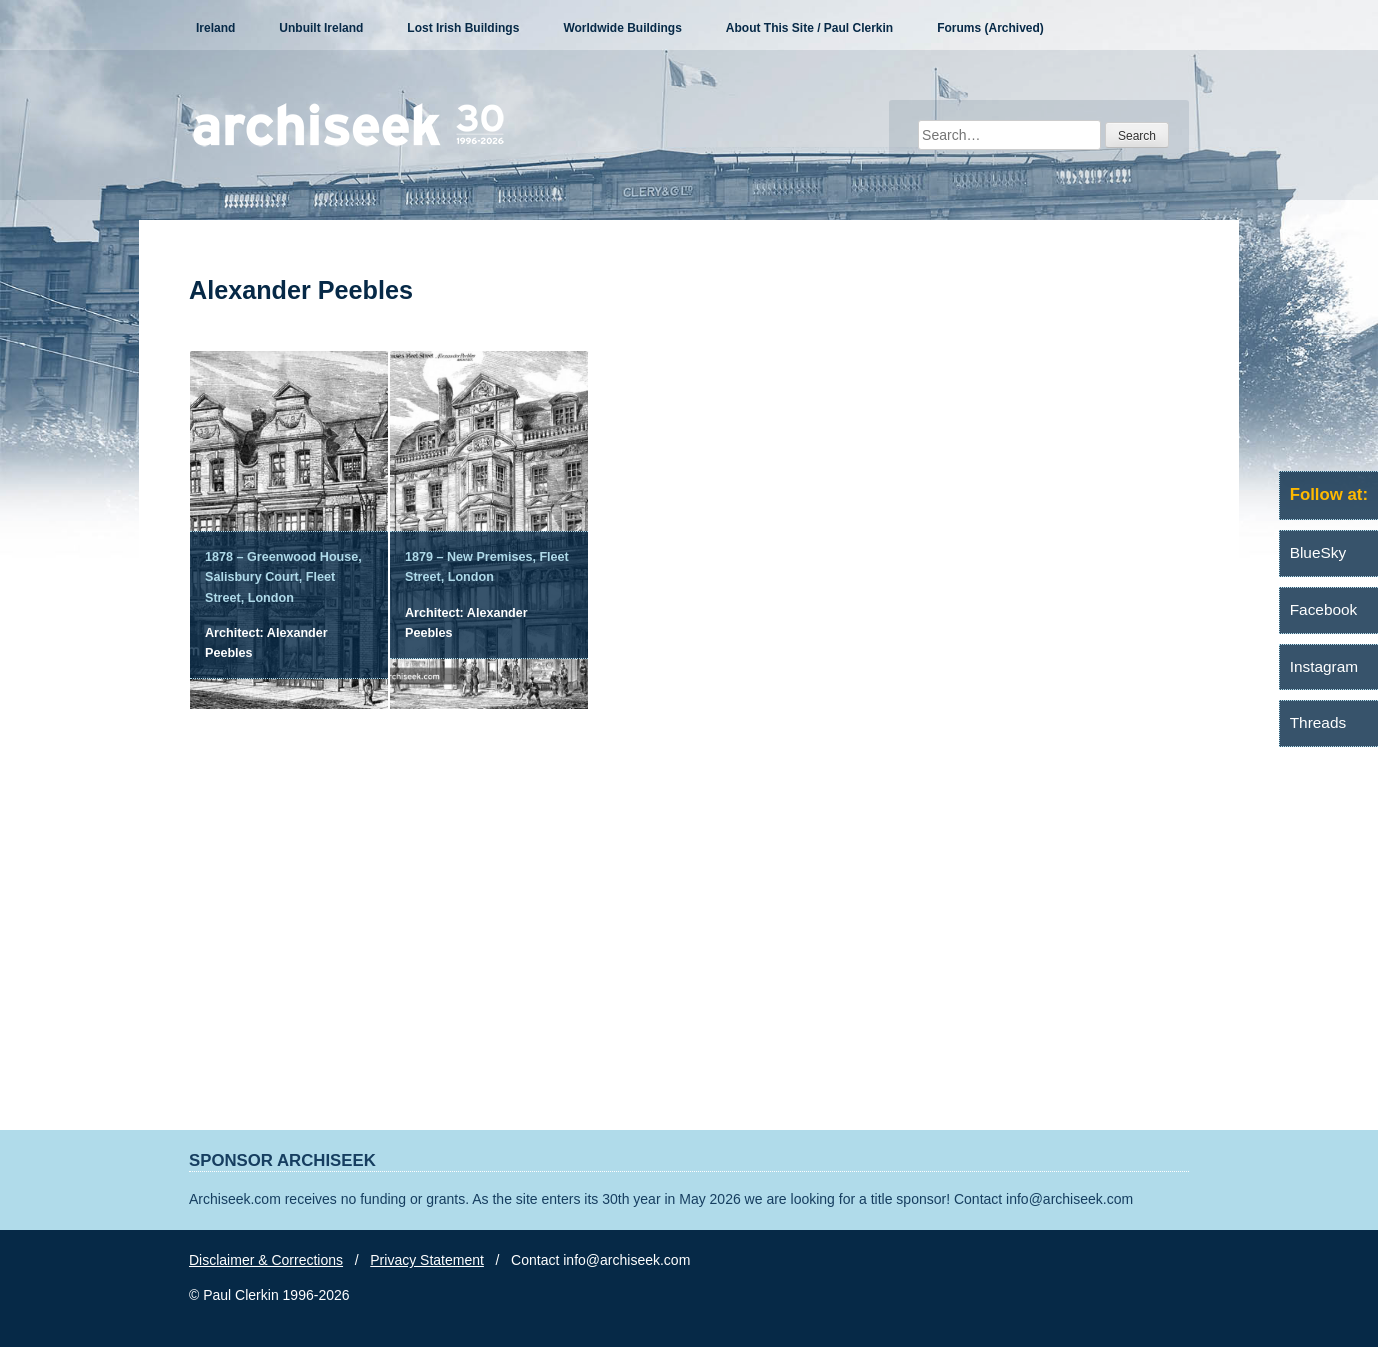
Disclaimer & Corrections (266, 1260)
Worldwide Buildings (622, 28)
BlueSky (1318, 552)
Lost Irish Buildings (463, 28)
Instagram (1324, 666)
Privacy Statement (427, 1260)
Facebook (1324, 609)
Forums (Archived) (990, 28)
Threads (1318, 722)
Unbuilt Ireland (321, 28)
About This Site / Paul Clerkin (809, 28)
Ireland (215, 28)
